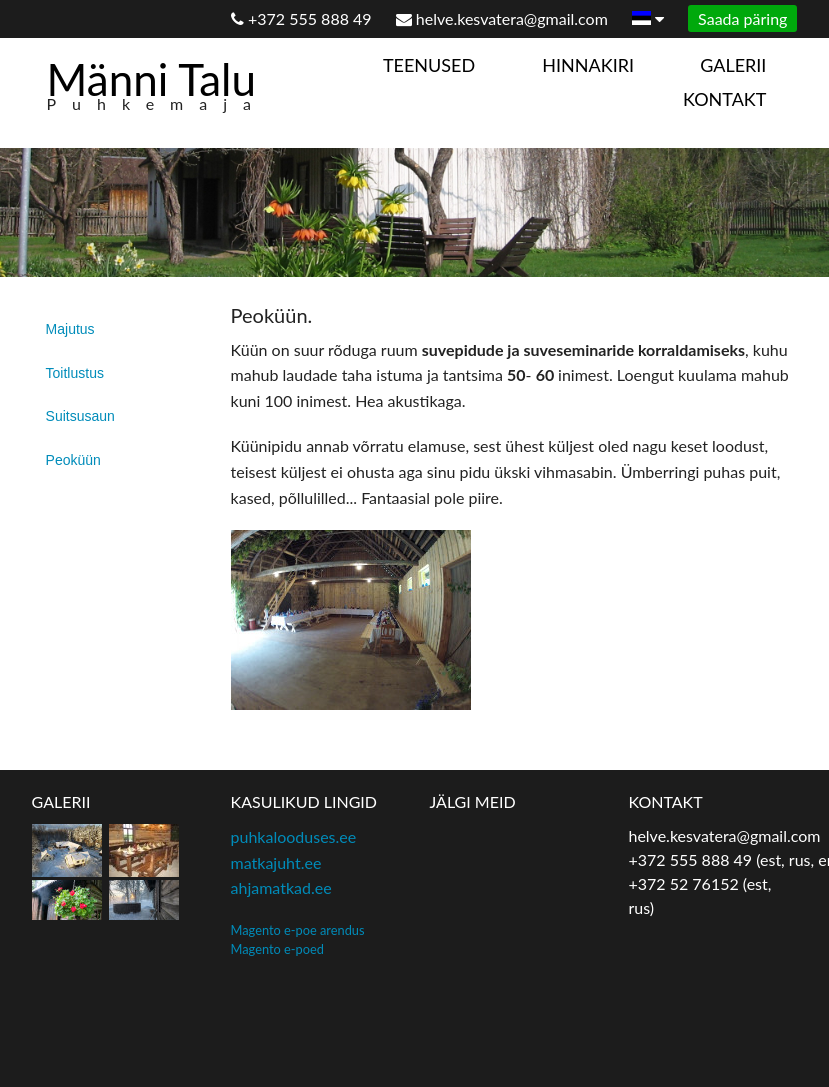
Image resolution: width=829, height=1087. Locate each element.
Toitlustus (75, 373)
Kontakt (724, 99)
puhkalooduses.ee (294, 836)
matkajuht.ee (276, 862)
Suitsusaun (80, 416)
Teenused (429, 65)
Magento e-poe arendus (298, 930)
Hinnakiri (588, 65)
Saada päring (742, 18)
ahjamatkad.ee (281, 887)
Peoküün (73, 460)
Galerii (733, 65)
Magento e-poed (277, 949)
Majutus (70, 329)
